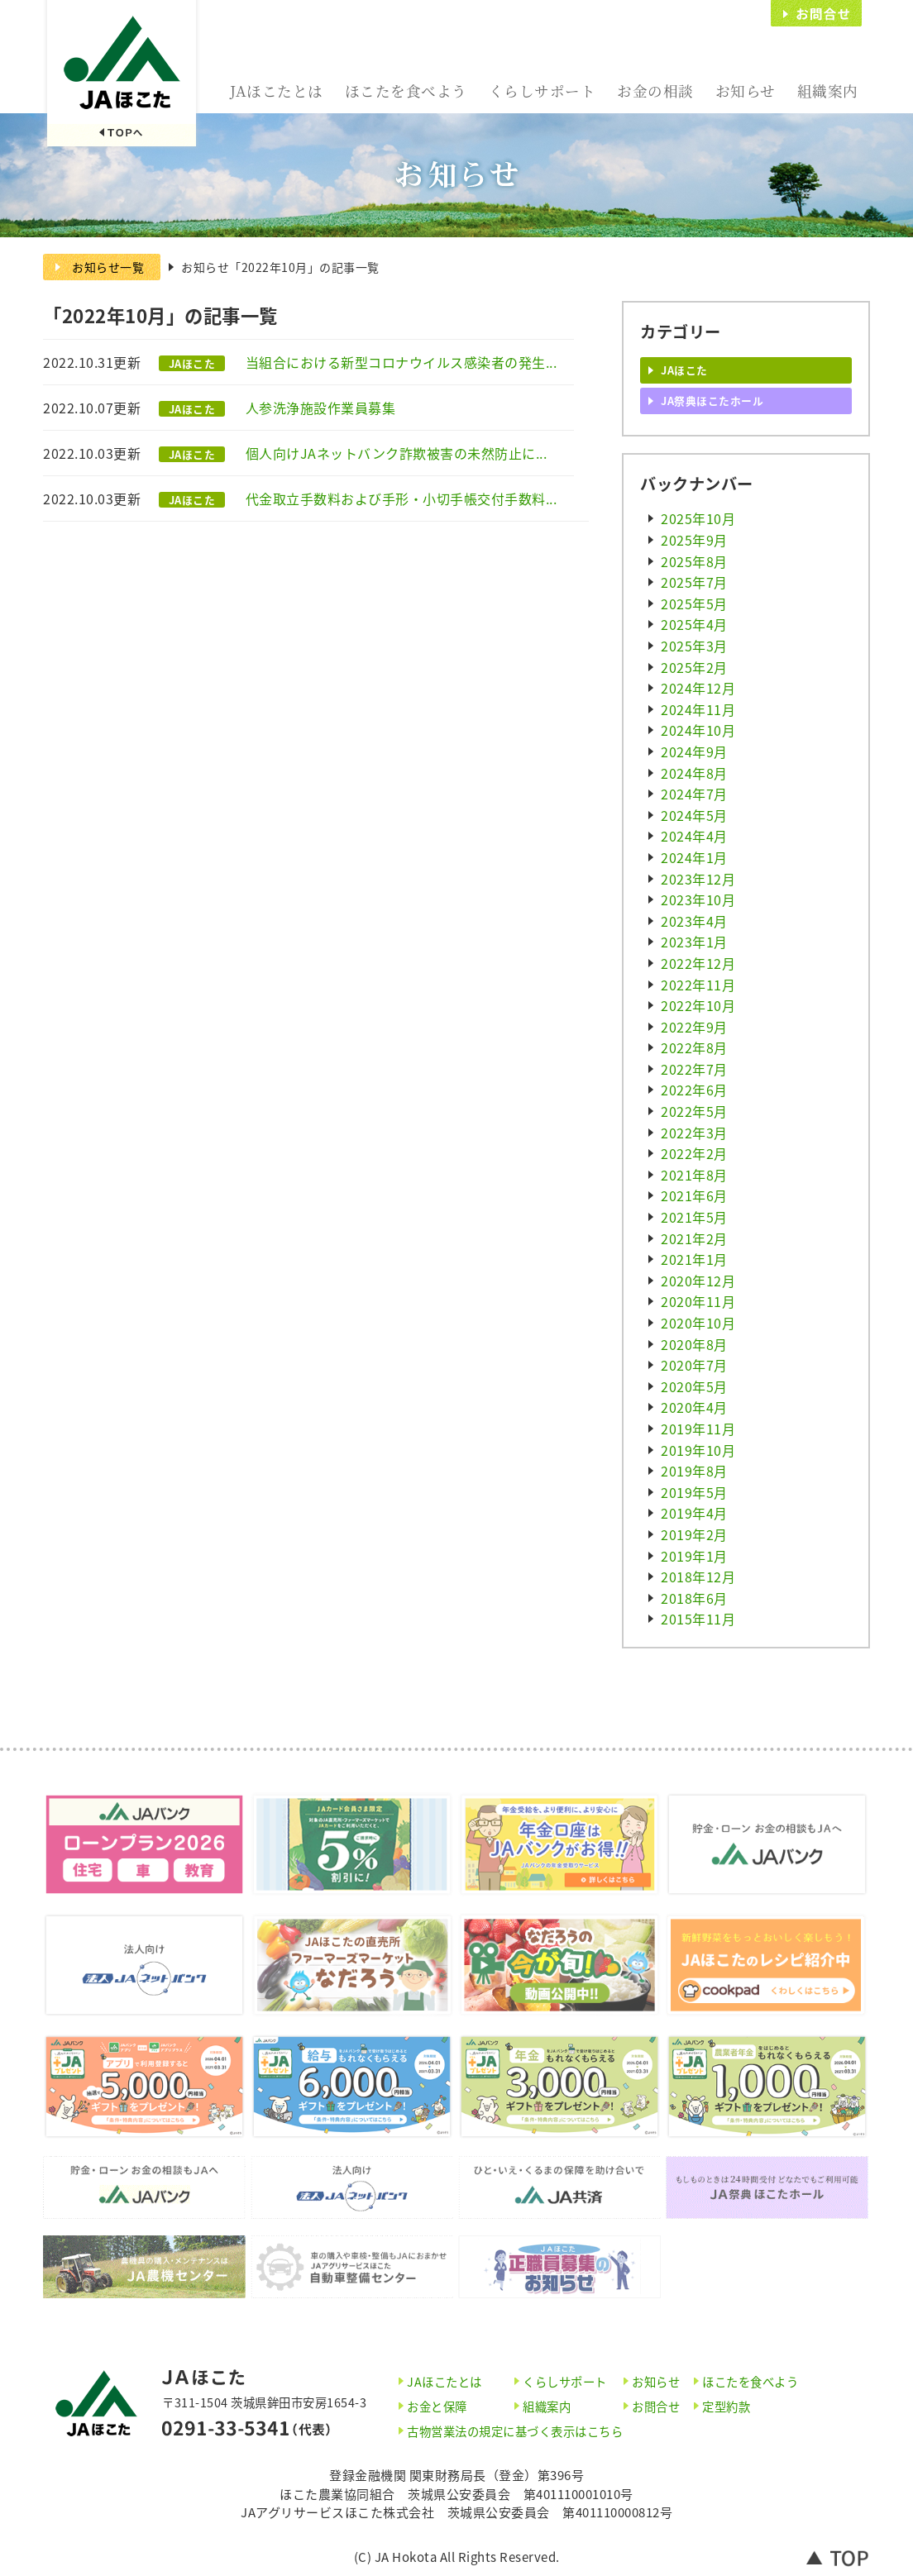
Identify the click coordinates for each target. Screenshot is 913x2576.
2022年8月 (694, 1047)
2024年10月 (698, 730)
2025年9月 (694, 540)
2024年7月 (694, 794)
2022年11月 (698, 985)
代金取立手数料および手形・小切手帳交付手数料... (401, 498)
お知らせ (745, 90)
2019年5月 (694, 1492)
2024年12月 (698, 688)
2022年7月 (694, 1069)
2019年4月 (694, 1513)
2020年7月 (694, 1365)
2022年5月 (694, 1111)
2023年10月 (698, 899)
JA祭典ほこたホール (712, 400)
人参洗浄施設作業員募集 (321, 407)
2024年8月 (694, 773)
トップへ (838, 2557)
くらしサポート (542, 90)
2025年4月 (694, 624)
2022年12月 (698, 963)
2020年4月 (694, 1407)
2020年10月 (698, 1323)
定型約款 (726, 2406)
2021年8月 (694, 1175)
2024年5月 (694, 815)
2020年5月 (694, 1386)
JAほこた (121, 75)
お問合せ (816, 13)
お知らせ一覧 (108, 267)
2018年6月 (694, 1598)
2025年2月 (694, 667)
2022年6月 (694, 1090)
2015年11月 (698, 1619)
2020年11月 (698, 1301)
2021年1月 (694, 1259)
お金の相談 (655, 90)
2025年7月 (694, 582)
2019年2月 (694, 1534)
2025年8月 (694, 561)
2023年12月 (698, 879)
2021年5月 (694, 1217)
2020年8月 (694, 1344)
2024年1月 (694, 857)
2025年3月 (694, 646)
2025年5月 (694, 603)
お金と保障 (437, 2406)
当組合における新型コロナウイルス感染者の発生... (401, 362)
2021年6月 (694, 1195)
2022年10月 (698, 1005)
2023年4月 (694, 921)
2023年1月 (694, 942)
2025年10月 (698, 518)
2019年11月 (698, 1428)
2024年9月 (694, 751)
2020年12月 (698, 1280)
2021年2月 (694, 1238)
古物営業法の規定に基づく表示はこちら (515, 2431)
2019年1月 (694, 1556)
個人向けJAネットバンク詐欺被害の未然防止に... (396, 453)
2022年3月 (694, 1133)
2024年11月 (698, 709)
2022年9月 (694, 1027)
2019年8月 (694, 1471)
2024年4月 (694, 836)
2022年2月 (694, 1153)
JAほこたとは (276, 90)
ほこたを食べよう (406, 90)
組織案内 (827, 90)
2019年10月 (698, 1450)
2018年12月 (698, 1576)
